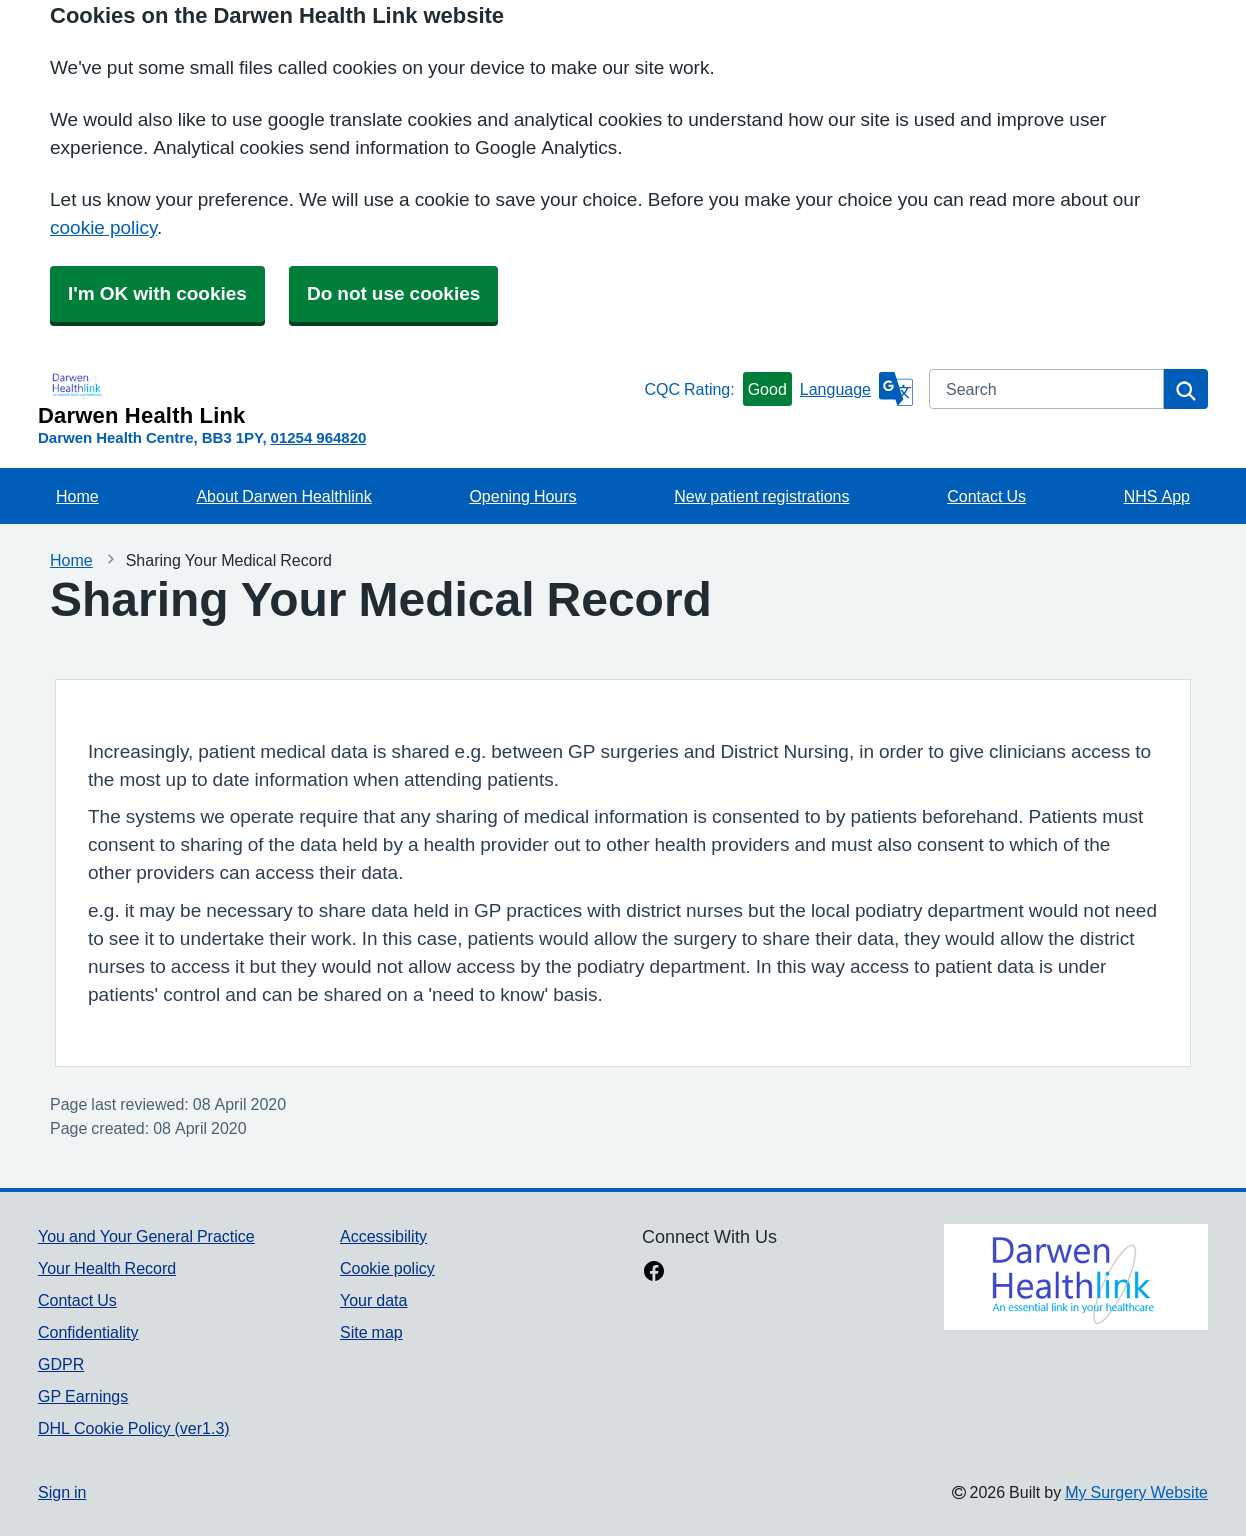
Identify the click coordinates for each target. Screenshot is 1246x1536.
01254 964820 (319, 437)
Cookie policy (387, 1268)
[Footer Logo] (1076, 1277)
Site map (371, 1332)
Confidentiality (88, 1332)
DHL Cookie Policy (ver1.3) (134, 1428)
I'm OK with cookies (157, 293)
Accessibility (383, 1236)
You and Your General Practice (146, 1236)
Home (77, 496)
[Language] (856, 389)
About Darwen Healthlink (283, 496)
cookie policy (103, 227)
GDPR (61, 1364)
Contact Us (986, 496)
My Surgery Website (1136, 1492)
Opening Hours (522, 496)
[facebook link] (654, 1273)
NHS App (1157, 496)
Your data (373, 1300)
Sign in (62, 1492)
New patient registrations (761, 496)
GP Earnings (83, 1396)
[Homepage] (337, 398)
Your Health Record (107, 1268)
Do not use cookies (393, 293)
